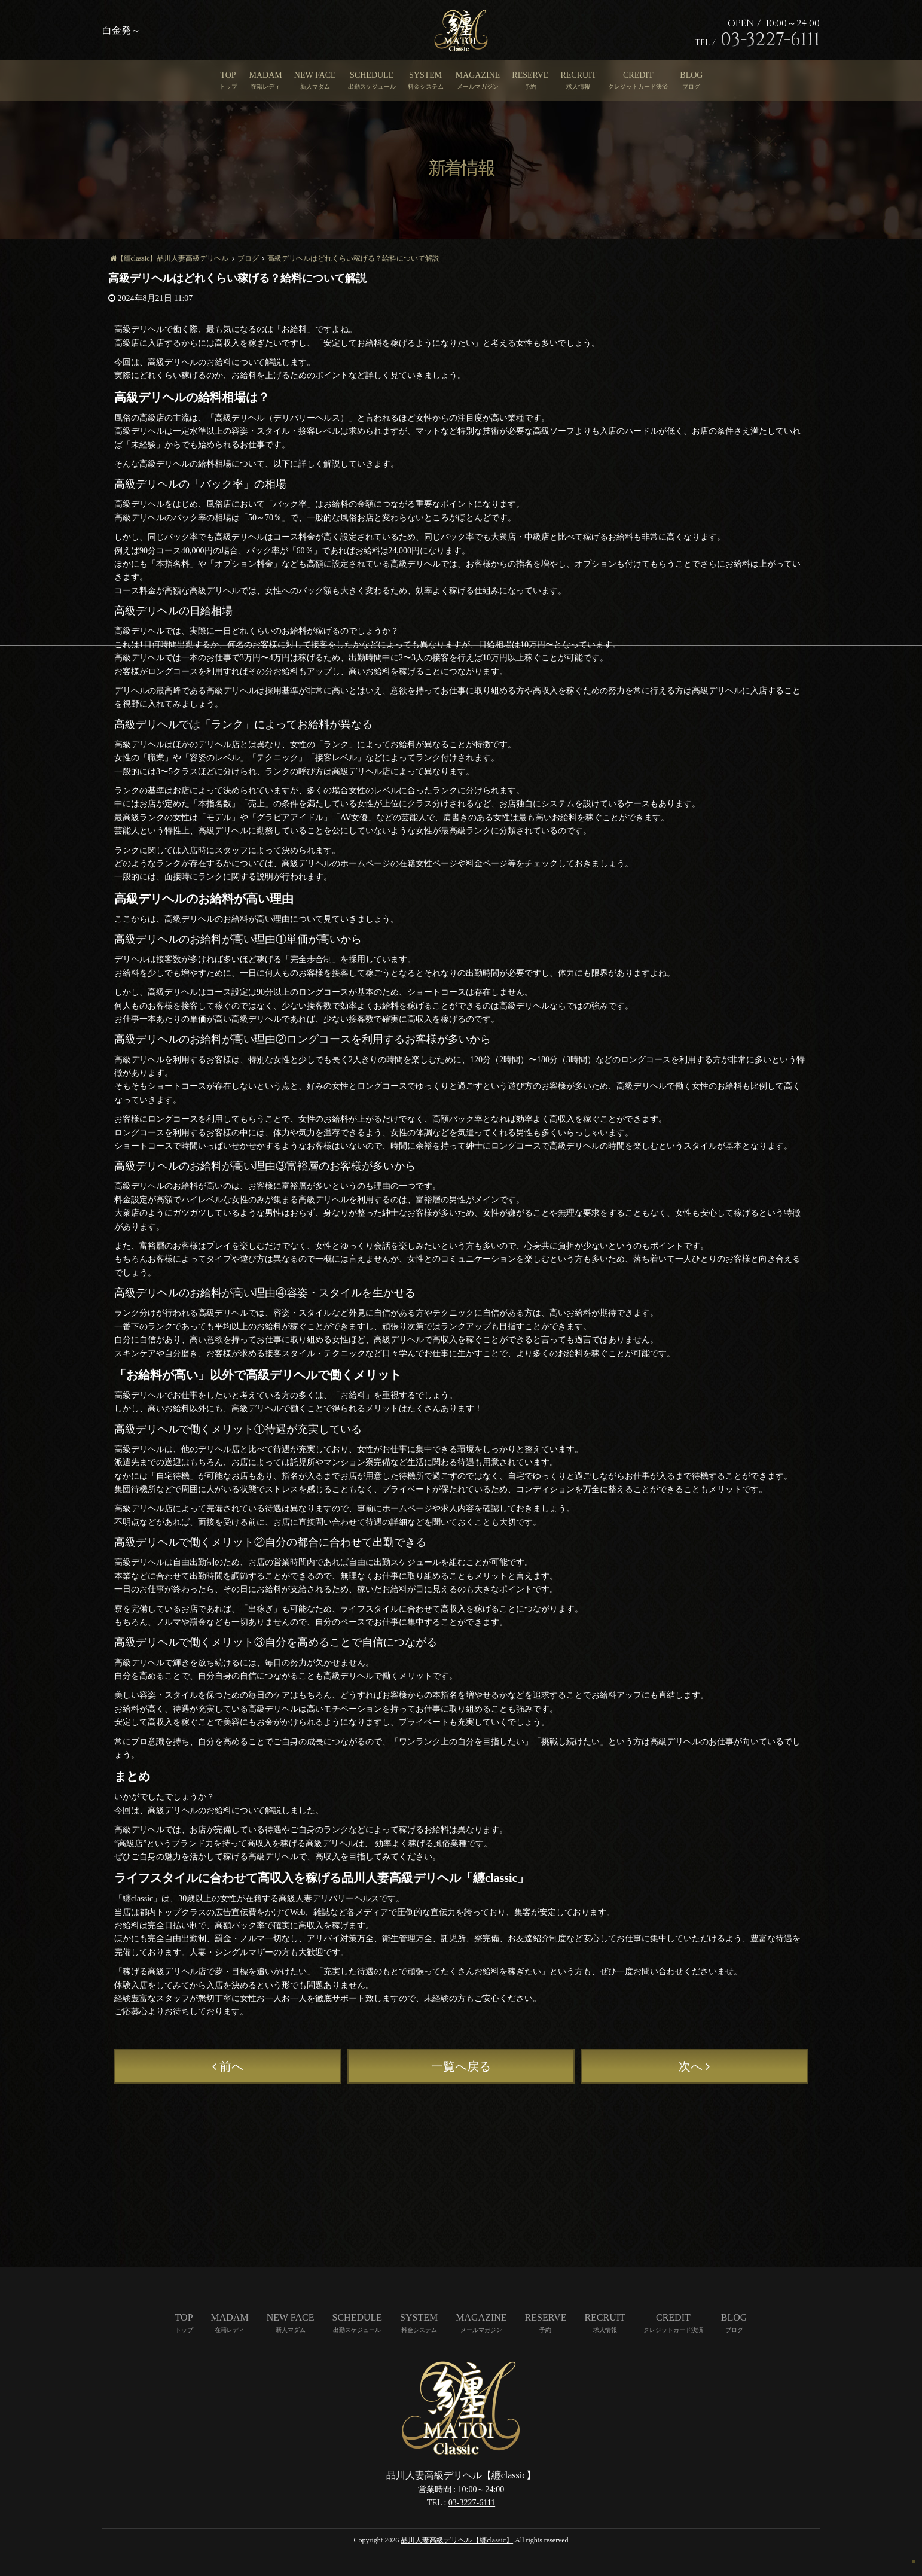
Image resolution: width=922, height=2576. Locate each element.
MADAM (265, 75)
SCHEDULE (371, 75)
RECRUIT (578, 75)
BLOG (691, 75)
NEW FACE (315, 75)
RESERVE (530, 75)
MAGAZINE (478, 75)
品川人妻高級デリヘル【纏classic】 (457, 2540)
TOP (228, 75)
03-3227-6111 (471, 2502)
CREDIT (638, 75)
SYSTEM (425, 75)
